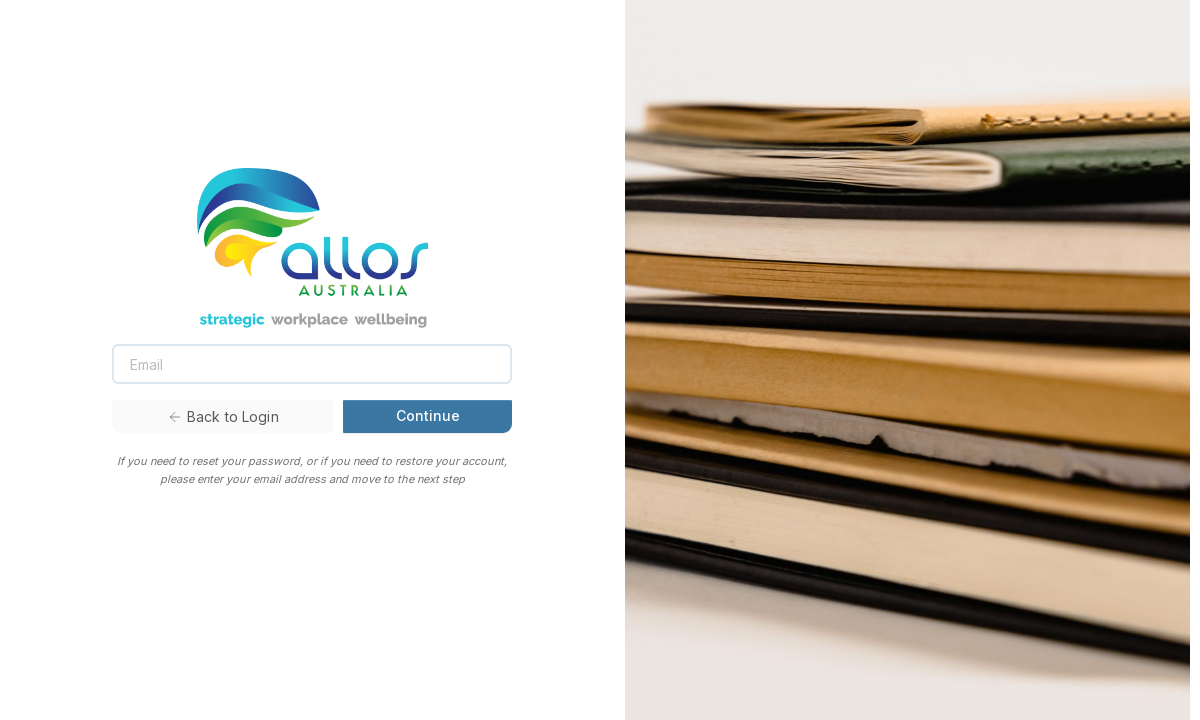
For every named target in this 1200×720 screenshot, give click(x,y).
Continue (428, 415)
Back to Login (223, 416)
